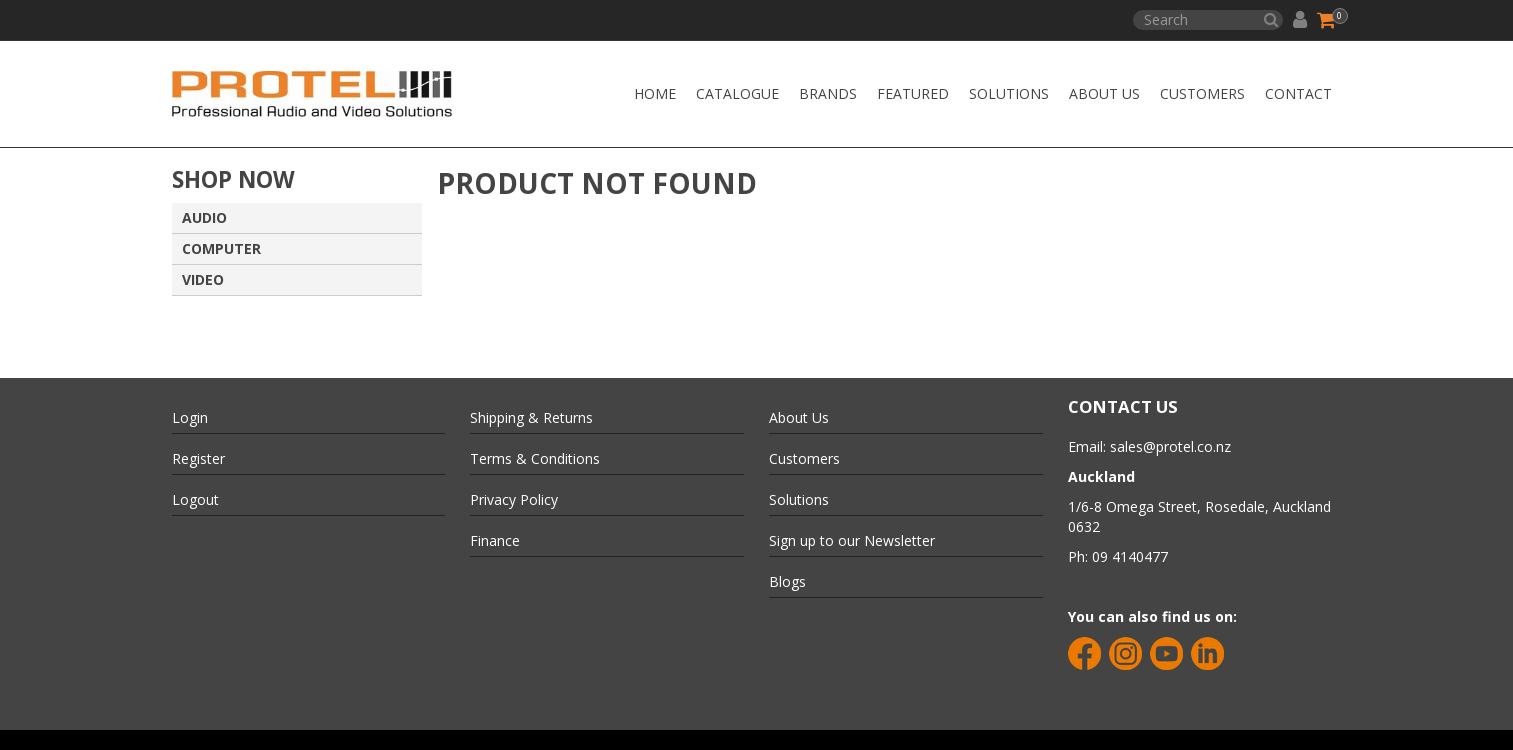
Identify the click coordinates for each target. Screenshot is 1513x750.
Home (655, 93)
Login (190, 417)
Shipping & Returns (531, 417)
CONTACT (1298, 93)
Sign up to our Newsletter (852, 540)
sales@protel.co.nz (1170, 446)
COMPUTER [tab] (221, 248)
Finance (495, 540)
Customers (1202, 93)
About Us (1104, 93)
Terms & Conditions (535, 458)
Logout (195, 499)
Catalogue (737, 93)
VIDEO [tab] (203, 279)
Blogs (787, 581)
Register (198, 458)
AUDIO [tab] (204, 217)
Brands (828, 93)
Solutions (1009, 93)
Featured (913, 93)
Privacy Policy (514, 499)
